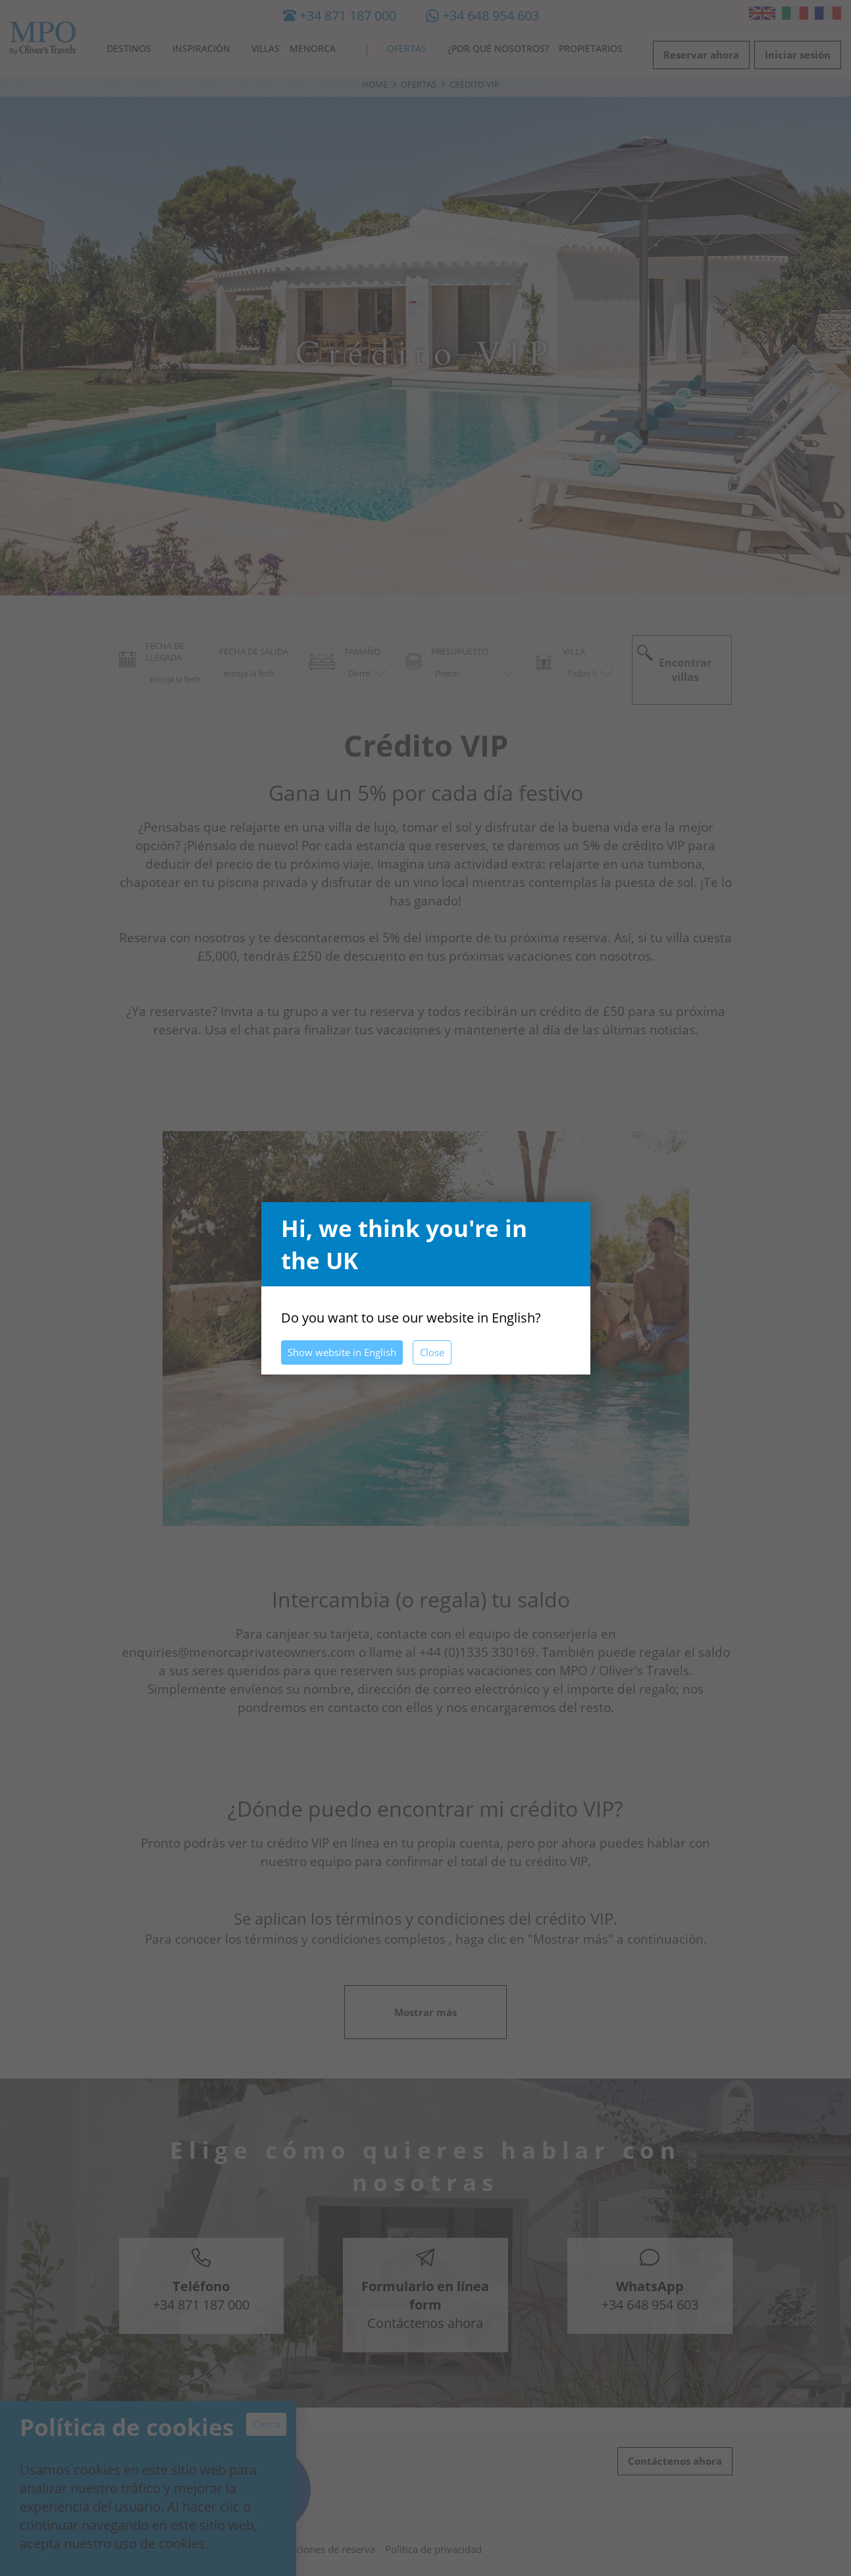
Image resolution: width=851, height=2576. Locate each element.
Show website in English (342, 1352)
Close (432, 1352)
